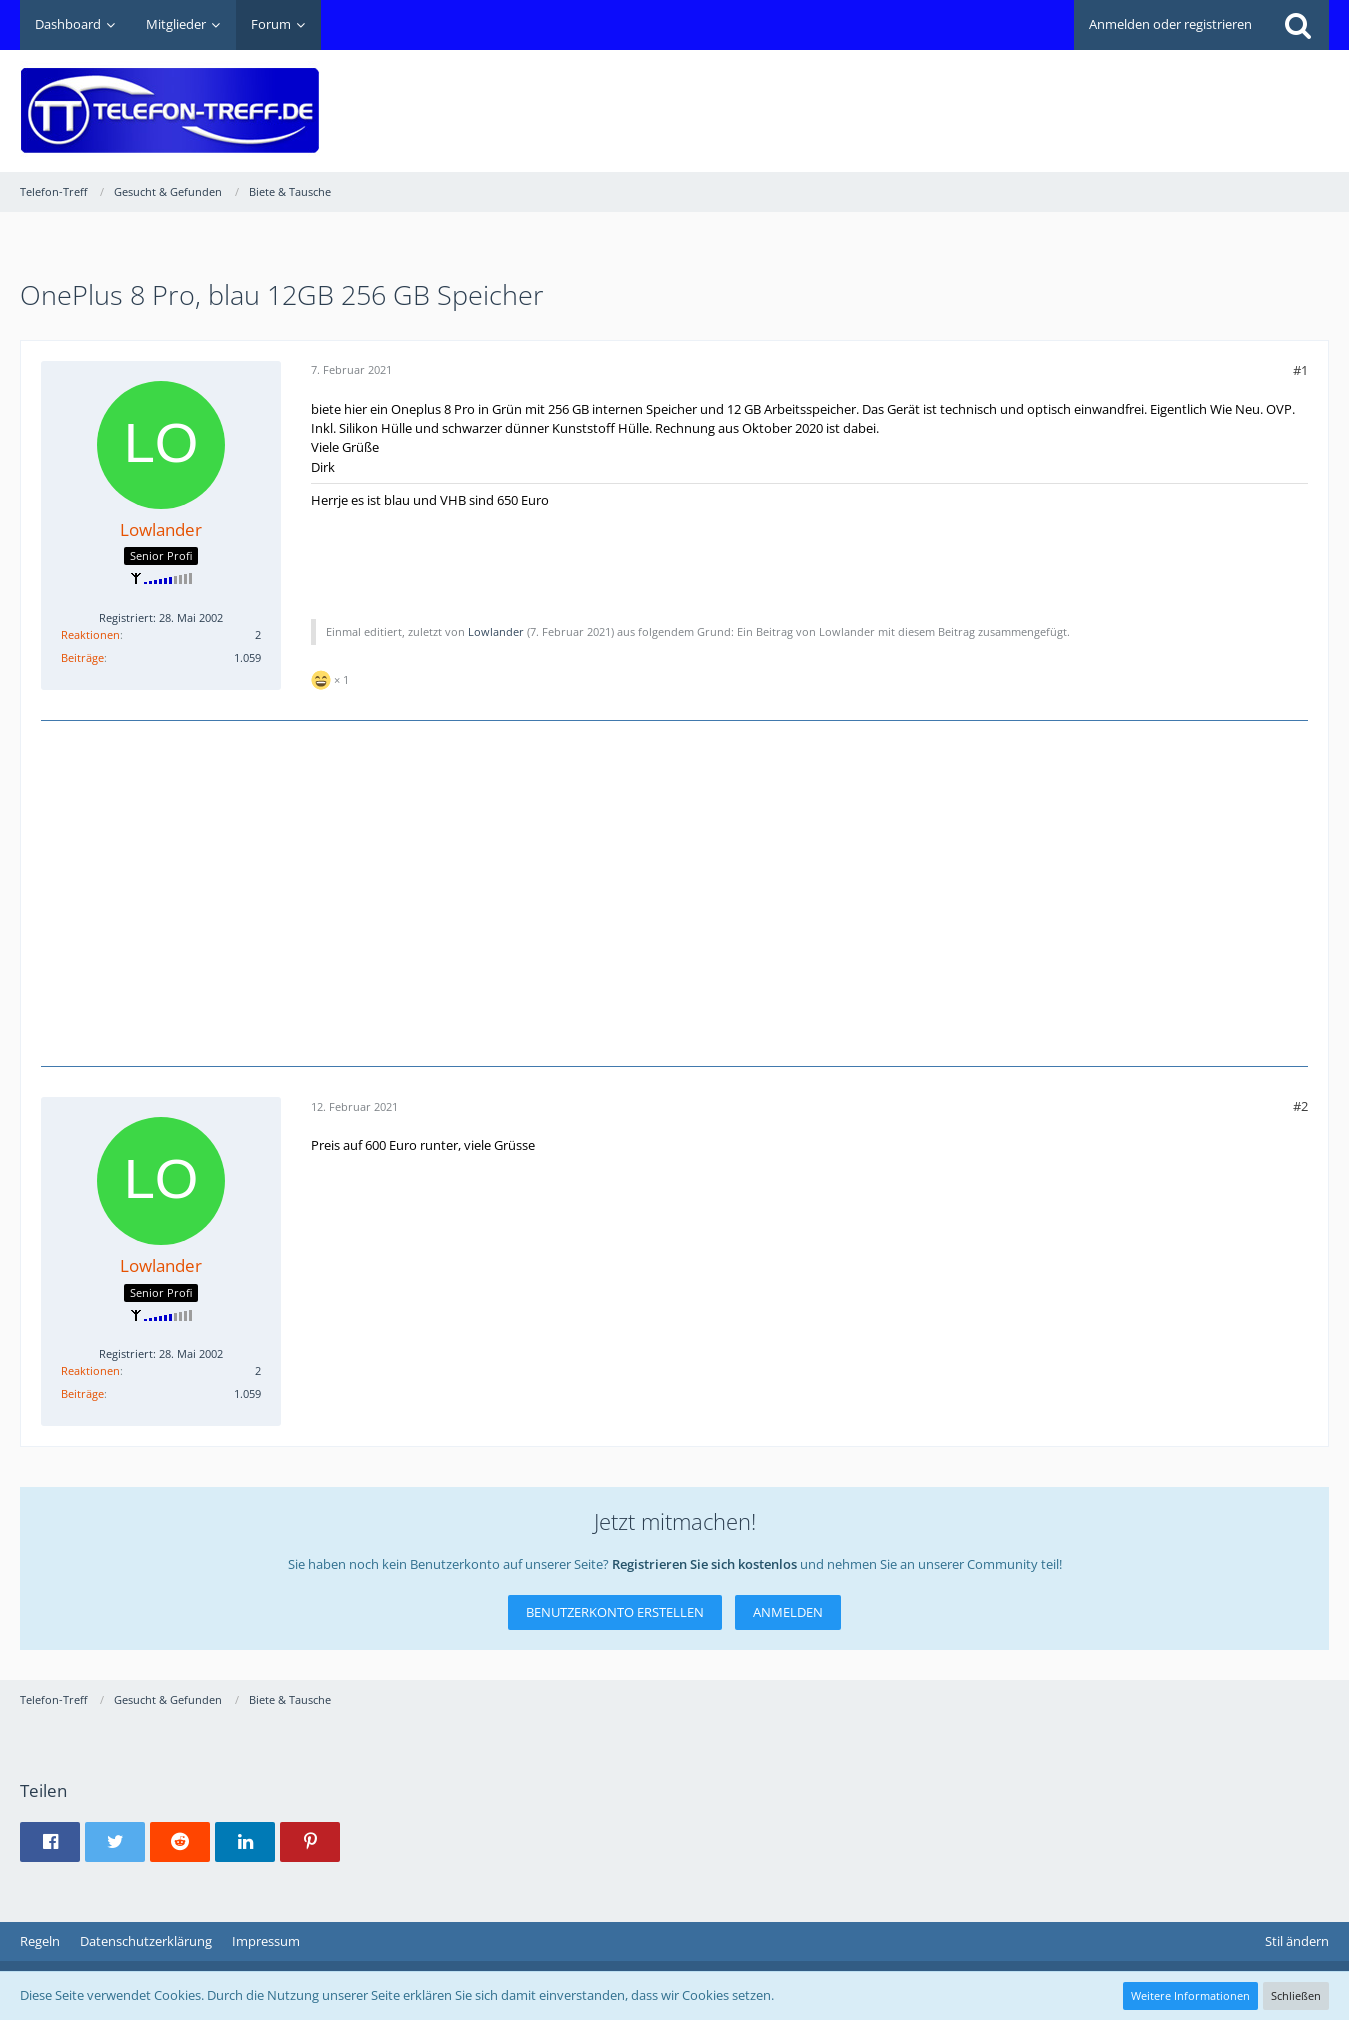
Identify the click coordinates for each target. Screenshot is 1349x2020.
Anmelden (788, 1612)
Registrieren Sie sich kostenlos (704, 1564)
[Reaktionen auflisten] (332, 677)
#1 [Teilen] (1300, 370)
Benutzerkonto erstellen (615, 1612)
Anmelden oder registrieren (1170, 24)
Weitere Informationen (1190, 1995)
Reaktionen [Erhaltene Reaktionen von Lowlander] (90, 634)
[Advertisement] (965, 96)
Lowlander (496, 631)
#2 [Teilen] (1300, 1106)
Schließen (1296, 1995)
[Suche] (1298, 25)
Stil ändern (1297, 1941)
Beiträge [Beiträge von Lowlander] (82, 657)
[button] (50, 1842)
